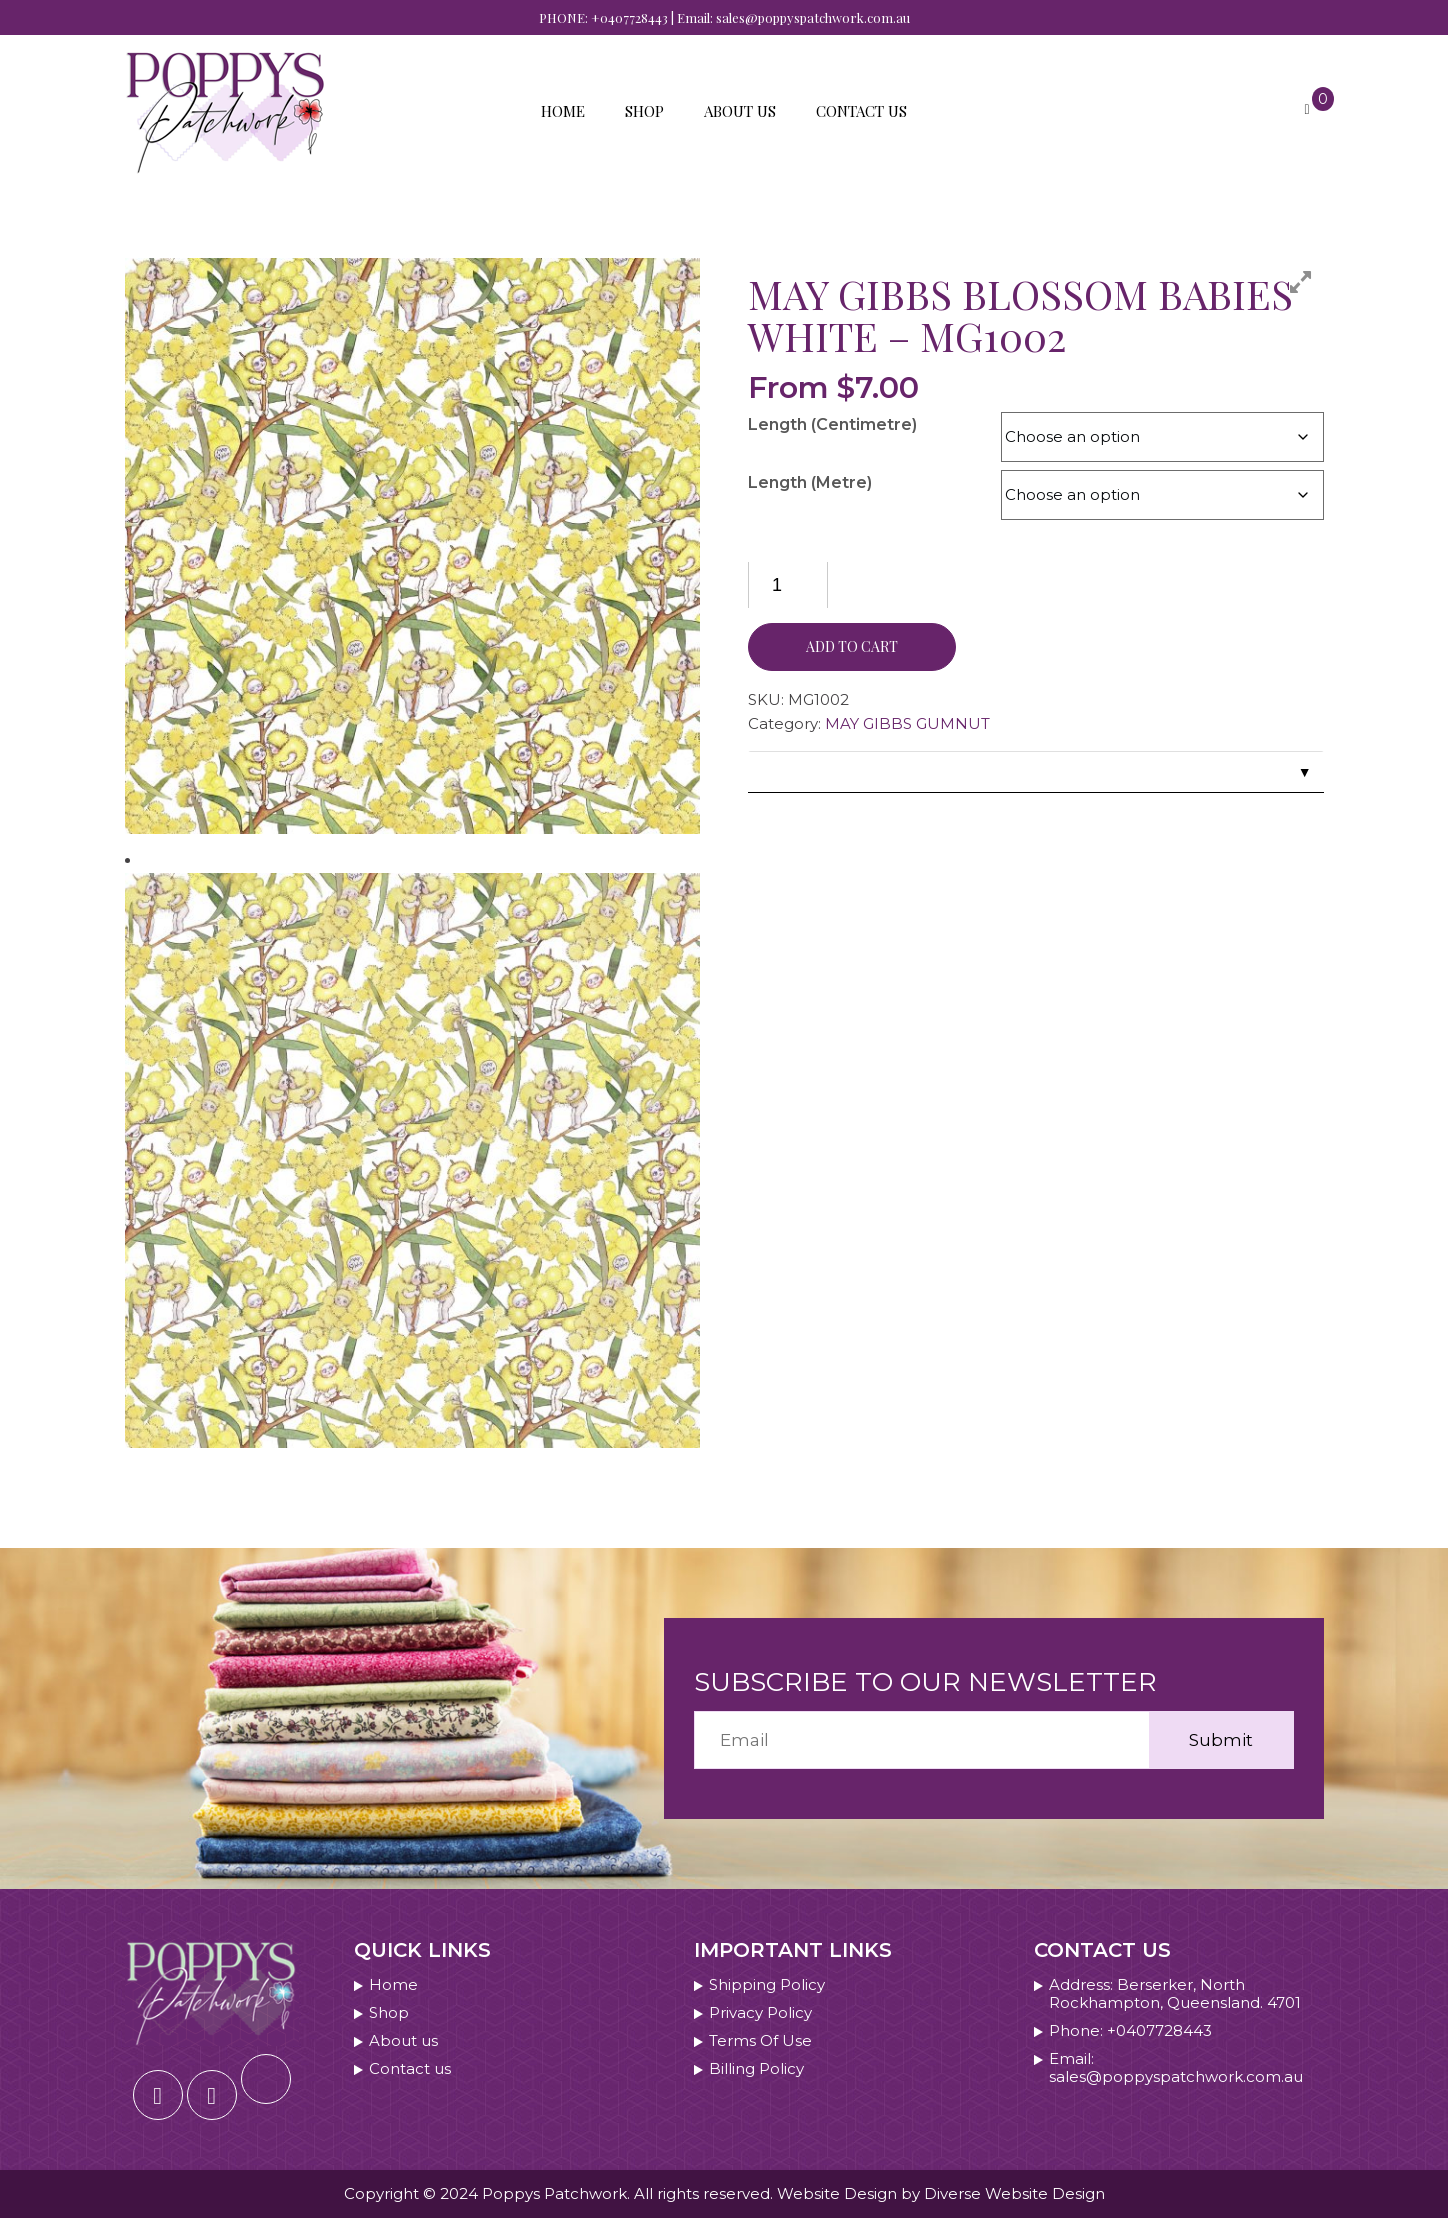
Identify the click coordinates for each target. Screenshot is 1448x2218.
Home (563, 111)
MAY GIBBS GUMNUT (907, 723)
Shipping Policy (767, 1985)
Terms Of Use (760, 2041)
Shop (644, 111)
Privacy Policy (760, 2013)
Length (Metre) (810, 482)
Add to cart (852, 646)
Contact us (861, 111)
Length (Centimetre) (832, 424)
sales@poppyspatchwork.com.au (813, 17)
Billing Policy (756, 2069)
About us (740, 111)
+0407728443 (629, 17)
